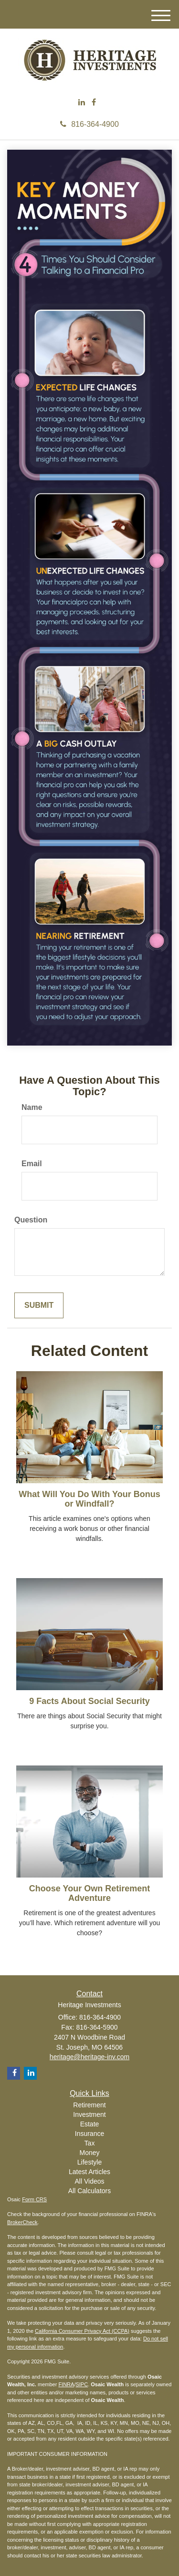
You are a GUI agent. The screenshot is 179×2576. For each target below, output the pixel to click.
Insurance (89, 2133)
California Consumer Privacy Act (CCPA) (82, 2331)
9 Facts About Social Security (89, 1701)
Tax (89, 2143)
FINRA (66, 2384)
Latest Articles (89, 2172)
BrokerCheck (22, 2222)
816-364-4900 (89, 124)
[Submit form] (38, 1306)
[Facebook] (94, 102)
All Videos (89, 2181)
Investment (89, 2114)
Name (31, 1107)
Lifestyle (89, 2162)
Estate (89, 2124)
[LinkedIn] (81, 102)
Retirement (89, 2105)
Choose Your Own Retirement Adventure (89, 1893)
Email (31, 1164)
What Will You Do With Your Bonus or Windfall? (89, 1499)
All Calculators (89, 2191)
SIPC (81, 2384)
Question (30, 1220)
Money (89, 2152)
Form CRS (34, 2199)
